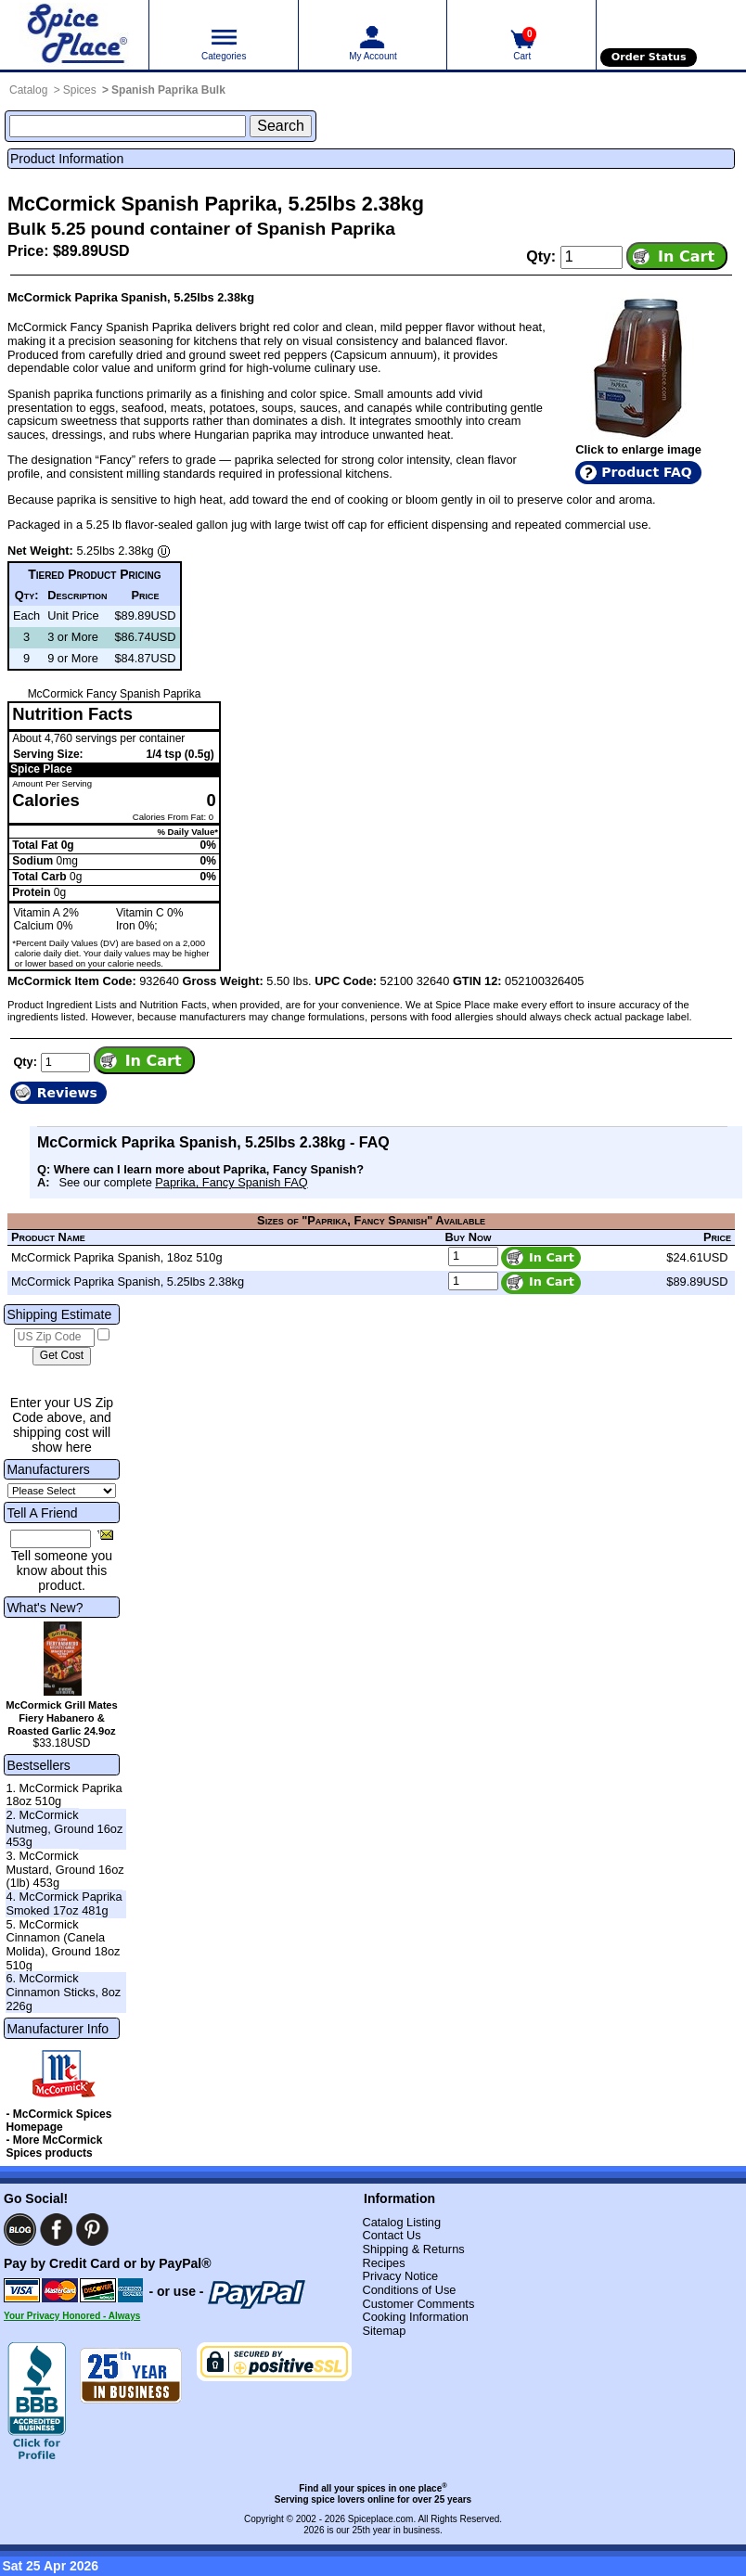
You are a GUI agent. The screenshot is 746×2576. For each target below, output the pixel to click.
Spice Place (41, 769)
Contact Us (391, 2235)
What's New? (44, 1607)
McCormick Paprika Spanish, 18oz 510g (117, 1257)
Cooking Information (415, 2317)
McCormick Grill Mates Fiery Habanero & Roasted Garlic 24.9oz (62, 1718)
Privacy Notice (400, 2276)
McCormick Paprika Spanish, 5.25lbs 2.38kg (127, 1281)
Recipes (383, 2263)
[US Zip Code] (54, 1337)
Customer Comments (418, 2304)
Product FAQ (646, 472)
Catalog (28, 89)
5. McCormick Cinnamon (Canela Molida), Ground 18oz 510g (63, 1944)
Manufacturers (47, 1469)
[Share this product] (105, 1534)
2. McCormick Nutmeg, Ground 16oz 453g (64, 1828)
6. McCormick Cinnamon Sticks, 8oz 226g (63, 1991)
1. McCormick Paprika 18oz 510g (64, 1795)
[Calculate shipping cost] (61, 1356)
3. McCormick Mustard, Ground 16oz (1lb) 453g (64, 1869)
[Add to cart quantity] (591, 257)
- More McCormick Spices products (54, 2146)
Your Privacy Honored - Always (72, 2316)
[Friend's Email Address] (50, 1539)
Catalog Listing (401, 2222)
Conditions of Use (409, 2290)
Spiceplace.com (381, 2519)
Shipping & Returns (413, 2249)
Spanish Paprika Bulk (168, 89)
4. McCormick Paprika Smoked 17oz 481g (64, 1903)
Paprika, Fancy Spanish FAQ (231, 1182)
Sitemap (383, 2331)
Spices (79, 89)
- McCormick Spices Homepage (58, 2121)
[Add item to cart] (676, 256)
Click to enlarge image (638, 449)
